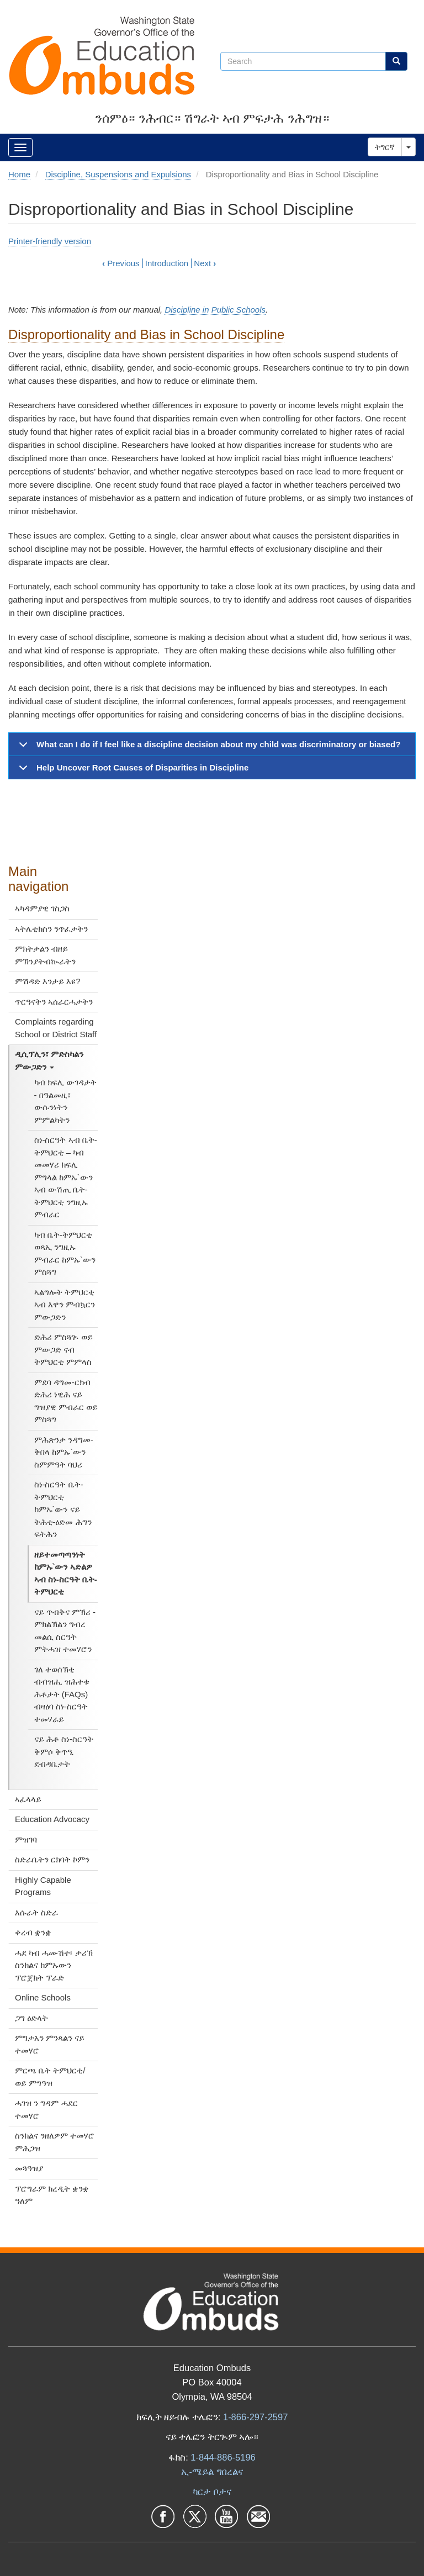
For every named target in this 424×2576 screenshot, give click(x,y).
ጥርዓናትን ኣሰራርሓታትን (54, 1001)
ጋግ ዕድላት (31, 2018)
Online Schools (43, 1997)
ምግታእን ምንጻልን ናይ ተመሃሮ (49, 2044)
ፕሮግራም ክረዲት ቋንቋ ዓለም (52, 2195)
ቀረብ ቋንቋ (33, 1932)
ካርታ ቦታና (212, 2491)
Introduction (166, 263)
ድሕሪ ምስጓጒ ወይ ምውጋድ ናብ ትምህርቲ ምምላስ (63, 1349)
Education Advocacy (52, 1819)
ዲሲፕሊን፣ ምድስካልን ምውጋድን (49, 1060)
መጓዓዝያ (29, 2168)
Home (19, 174)
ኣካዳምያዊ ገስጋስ (42, 908)
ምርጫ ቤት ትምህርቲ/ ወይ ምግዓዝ (50, 2077)
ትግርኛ (385, 146)
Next (205, 263)
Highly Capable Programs (43, 1886)
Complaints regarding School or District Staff (56, 1028)
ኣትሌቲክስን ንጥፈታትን (51, 928)
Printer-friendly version (49, 241)
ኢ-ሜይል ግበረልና (211, 2472)
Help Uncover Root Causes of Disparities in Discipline (131, 771)
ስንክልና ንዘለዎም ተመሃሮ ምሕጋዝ (54, 2142)
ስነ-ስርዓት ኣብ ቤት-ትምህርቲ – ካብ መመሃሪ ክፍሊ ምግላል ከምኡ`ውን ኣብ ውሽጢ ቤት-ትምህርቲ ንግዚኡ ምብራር (65, 1177)
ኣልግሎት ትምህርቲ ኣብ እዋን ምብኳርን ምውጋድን (64, 1304)
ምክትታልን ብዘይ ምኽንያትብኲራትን (45, 955)
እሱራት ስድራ (36, 1912)
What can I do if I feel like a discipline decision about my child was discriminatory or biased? (207, 748)
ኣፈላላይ (28, 1799)
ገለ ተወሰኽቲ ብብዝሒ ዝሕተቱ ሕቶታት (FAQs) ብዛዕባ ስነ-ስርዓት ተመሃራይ (61, 1694)
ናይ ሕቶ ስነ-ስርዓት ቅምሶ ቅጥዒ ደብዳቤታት (63, 1751)
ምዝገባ (26, 1839)
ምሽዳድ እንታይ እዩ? (48, 981)
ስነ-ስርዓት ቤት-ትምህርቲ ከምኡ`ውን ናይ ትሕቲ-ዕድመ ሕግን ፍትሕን (63, 1509)
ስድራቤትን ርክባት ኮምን (52, 1859)
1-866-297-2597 (255, 2417)
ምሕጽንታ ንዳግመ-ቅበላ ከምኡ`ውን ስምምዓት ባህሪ (63, 1452)
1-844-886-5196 (222, 2457)
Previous (121, 263)
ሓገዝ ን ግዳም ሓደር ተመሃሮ (46, 2109)
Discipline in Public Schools (215, 309)
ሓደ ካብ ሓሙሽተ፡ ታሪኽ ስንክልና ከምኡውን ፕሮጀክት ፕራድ (54, 1965)
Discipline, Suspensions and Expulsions (118, 174)
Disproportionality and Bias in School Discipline (146, 334)
